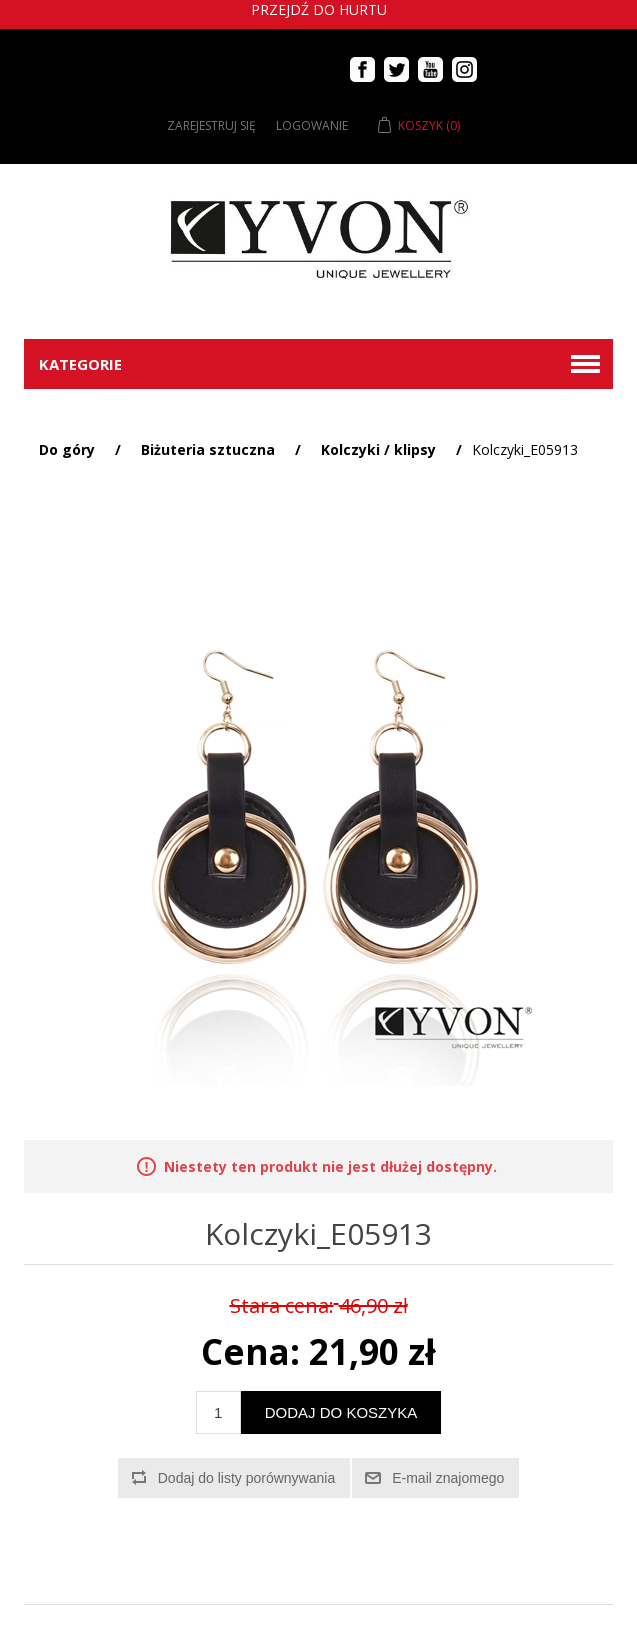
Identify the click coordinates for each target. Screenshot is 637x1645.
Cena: (250, 1352)
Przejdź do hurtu (319, 9)
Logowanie (312, 125)
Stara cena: (282, 1305)
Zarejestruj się (211, 125)
